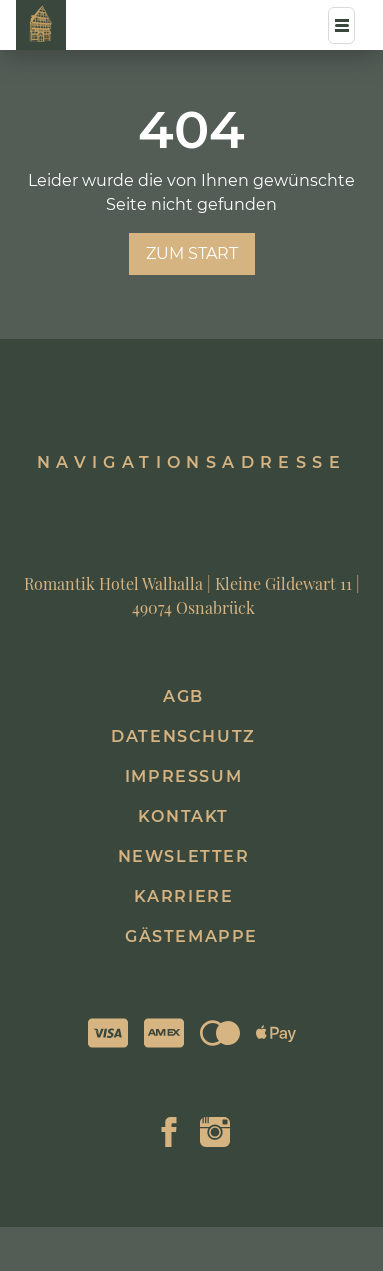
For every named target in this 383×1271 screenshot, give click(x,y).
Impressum (183, 776)
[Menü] (341, 25)
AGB (183, 696)
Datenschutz (183, 736)
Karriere (184, 896)
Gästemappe (191, 936)
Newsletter (184, 856)
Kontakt (183, 816)
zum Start (192, 253)
